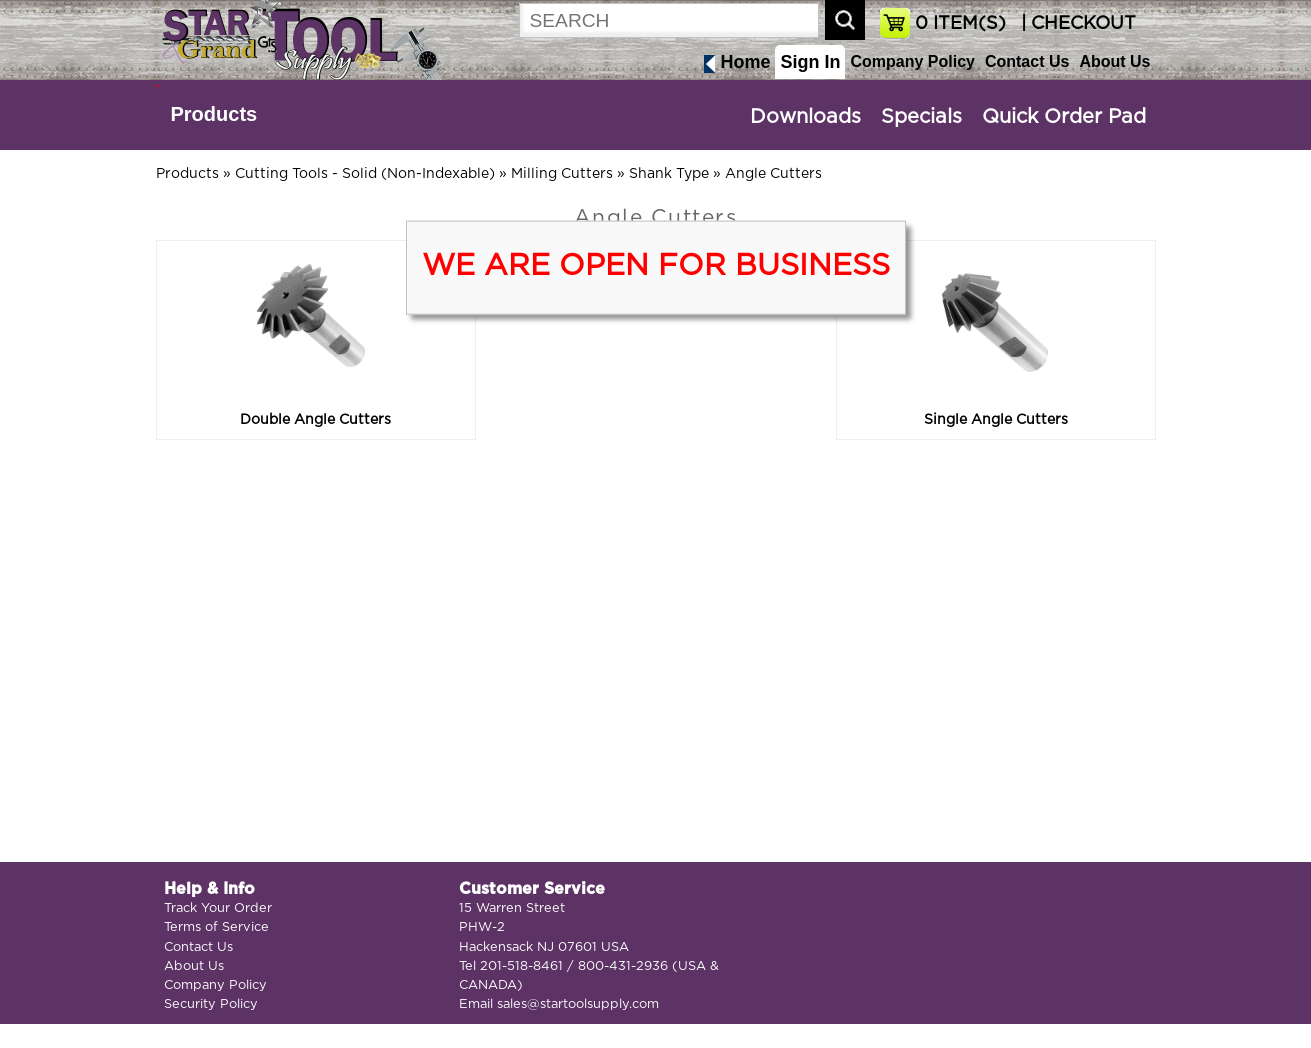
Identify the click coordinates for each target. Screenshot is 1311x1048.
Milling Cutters (562, 174)
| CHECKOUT (1076, 24)
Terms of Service (216, 927)
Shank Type (669, 174)
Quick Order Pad (1064, 117)
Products (214, 114)
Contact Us (1027, 61)
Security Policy (211, 1004)
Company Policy (912, 61)
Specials (921, 117)
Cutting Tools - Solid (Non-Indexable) (365, 174)
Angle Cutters (773, 174)
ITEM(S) (960, 24)
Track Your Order (218, 908)
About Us (1114, 61)
